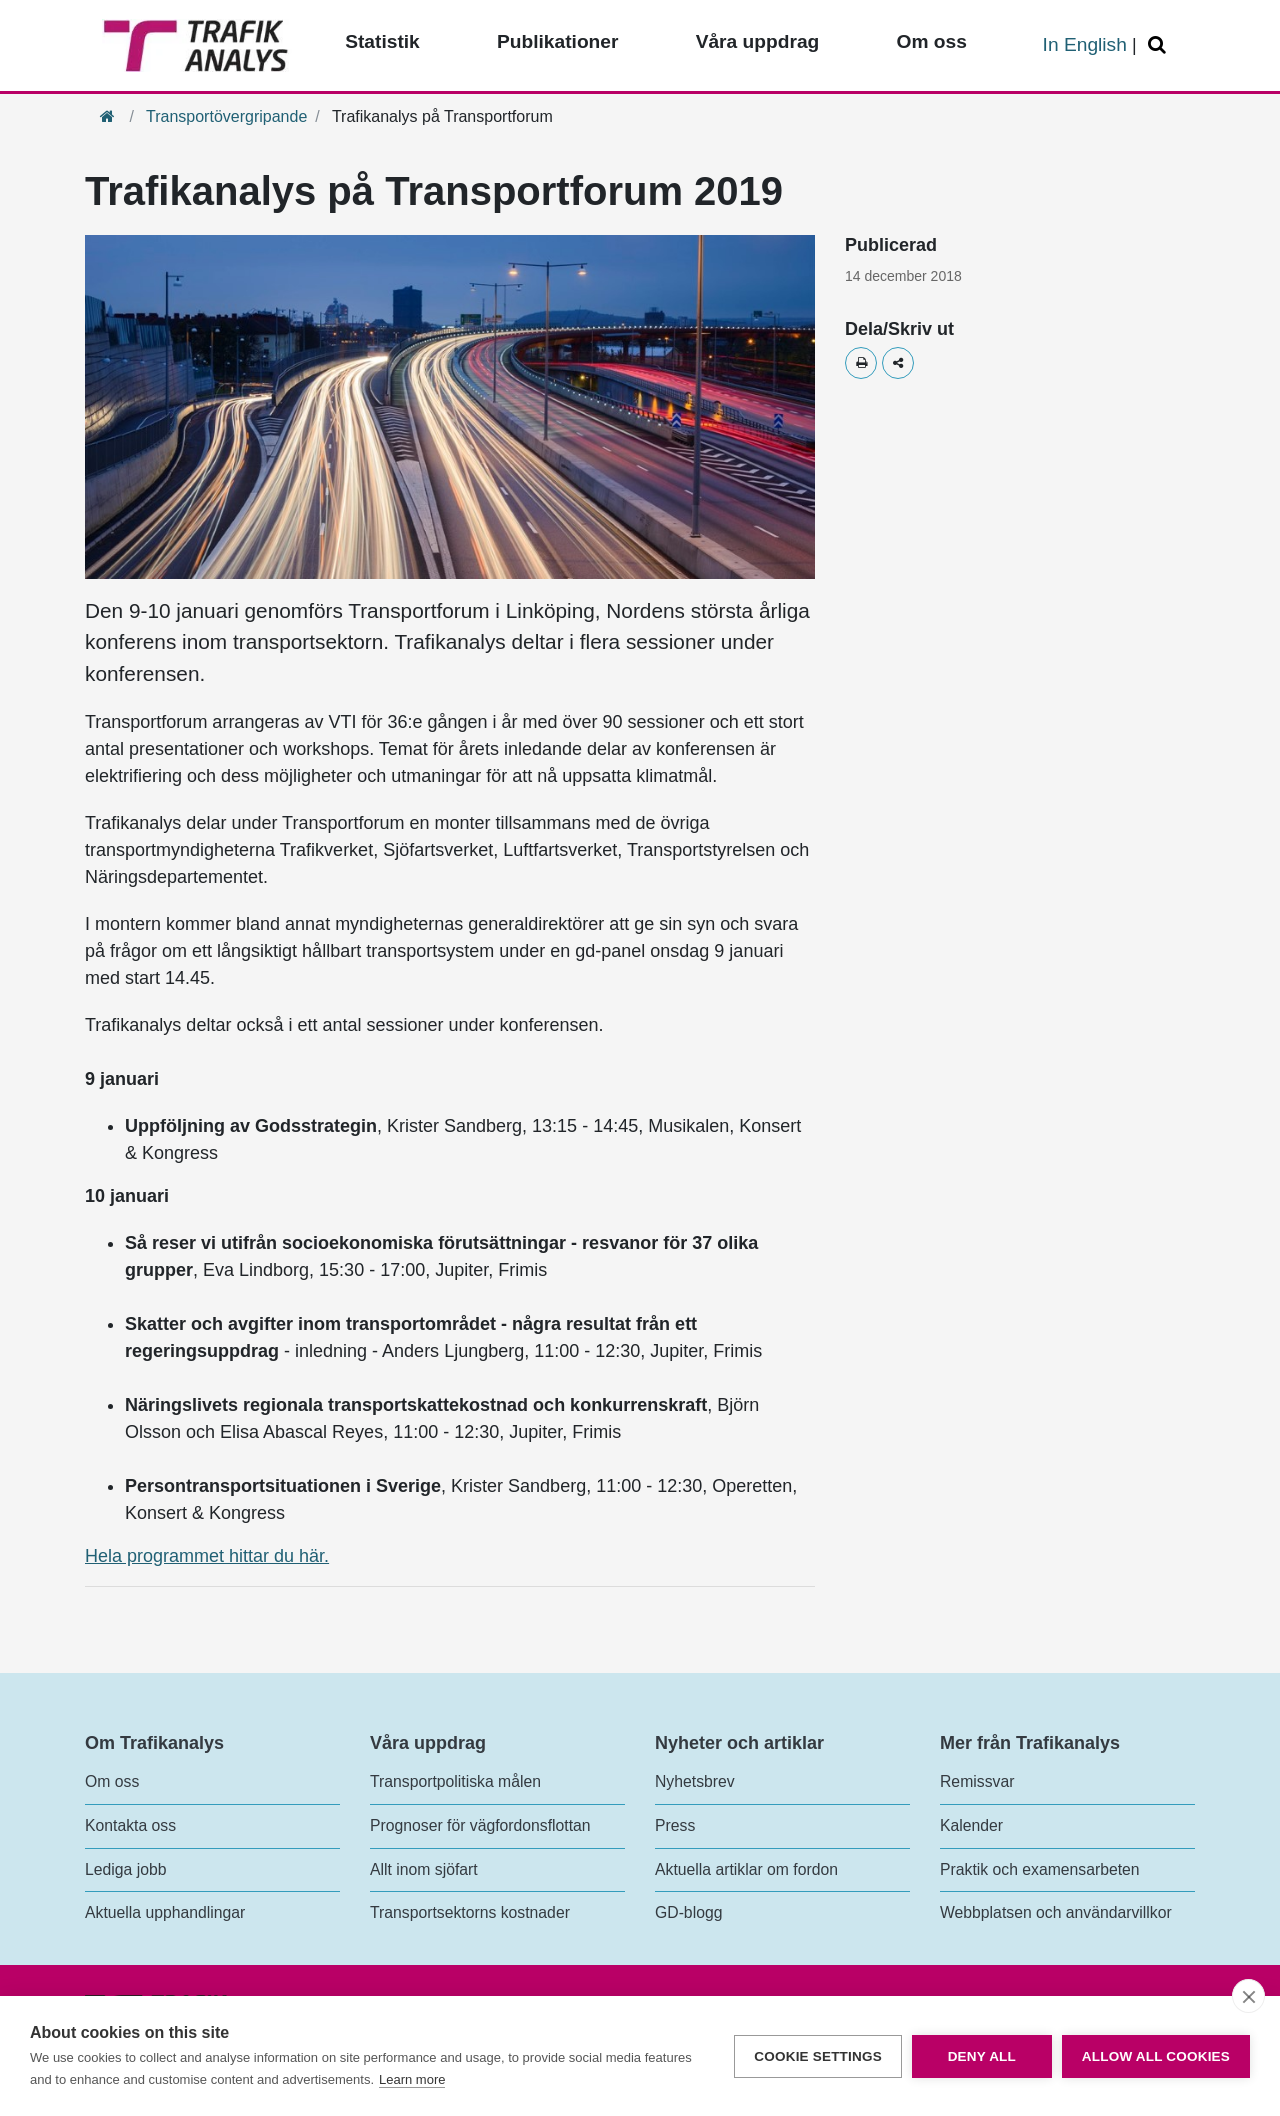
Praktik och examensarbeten (1040, 1869)
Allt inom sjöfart (424, 1869)
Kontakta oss (130, 1825)
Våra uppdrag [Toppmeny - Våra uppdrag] (758, 41)
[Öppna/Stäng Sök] (1160, 45)
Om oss (112, 1781)
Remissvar (977, 1781)
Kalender (971, 1825)
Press (675, 1825)
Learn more (412, 2079)
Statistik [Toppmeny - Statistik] (382, 41)
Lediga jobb (125, 1869)
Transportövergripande (226, 116)
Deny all (982, 2056)
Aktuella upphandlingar (165, 1912)
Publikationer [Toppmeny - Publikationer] (558, 41)
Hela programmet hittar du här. (207, 1556)
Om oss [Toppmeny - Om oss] (931, 41)
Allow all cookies (1156, 2056)
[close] (1248, 1996)
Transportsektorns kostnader (470, 1912)
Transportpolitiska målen (455, 1781)
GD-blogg (688, 1912)
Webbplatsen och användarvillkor (1056, 1912)
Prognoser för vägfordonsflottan (480, 1825)
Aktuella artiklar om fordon (746, 1869)
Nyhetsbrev (695, 1781)
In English (1085, 44)
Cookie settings (818, 2056)
